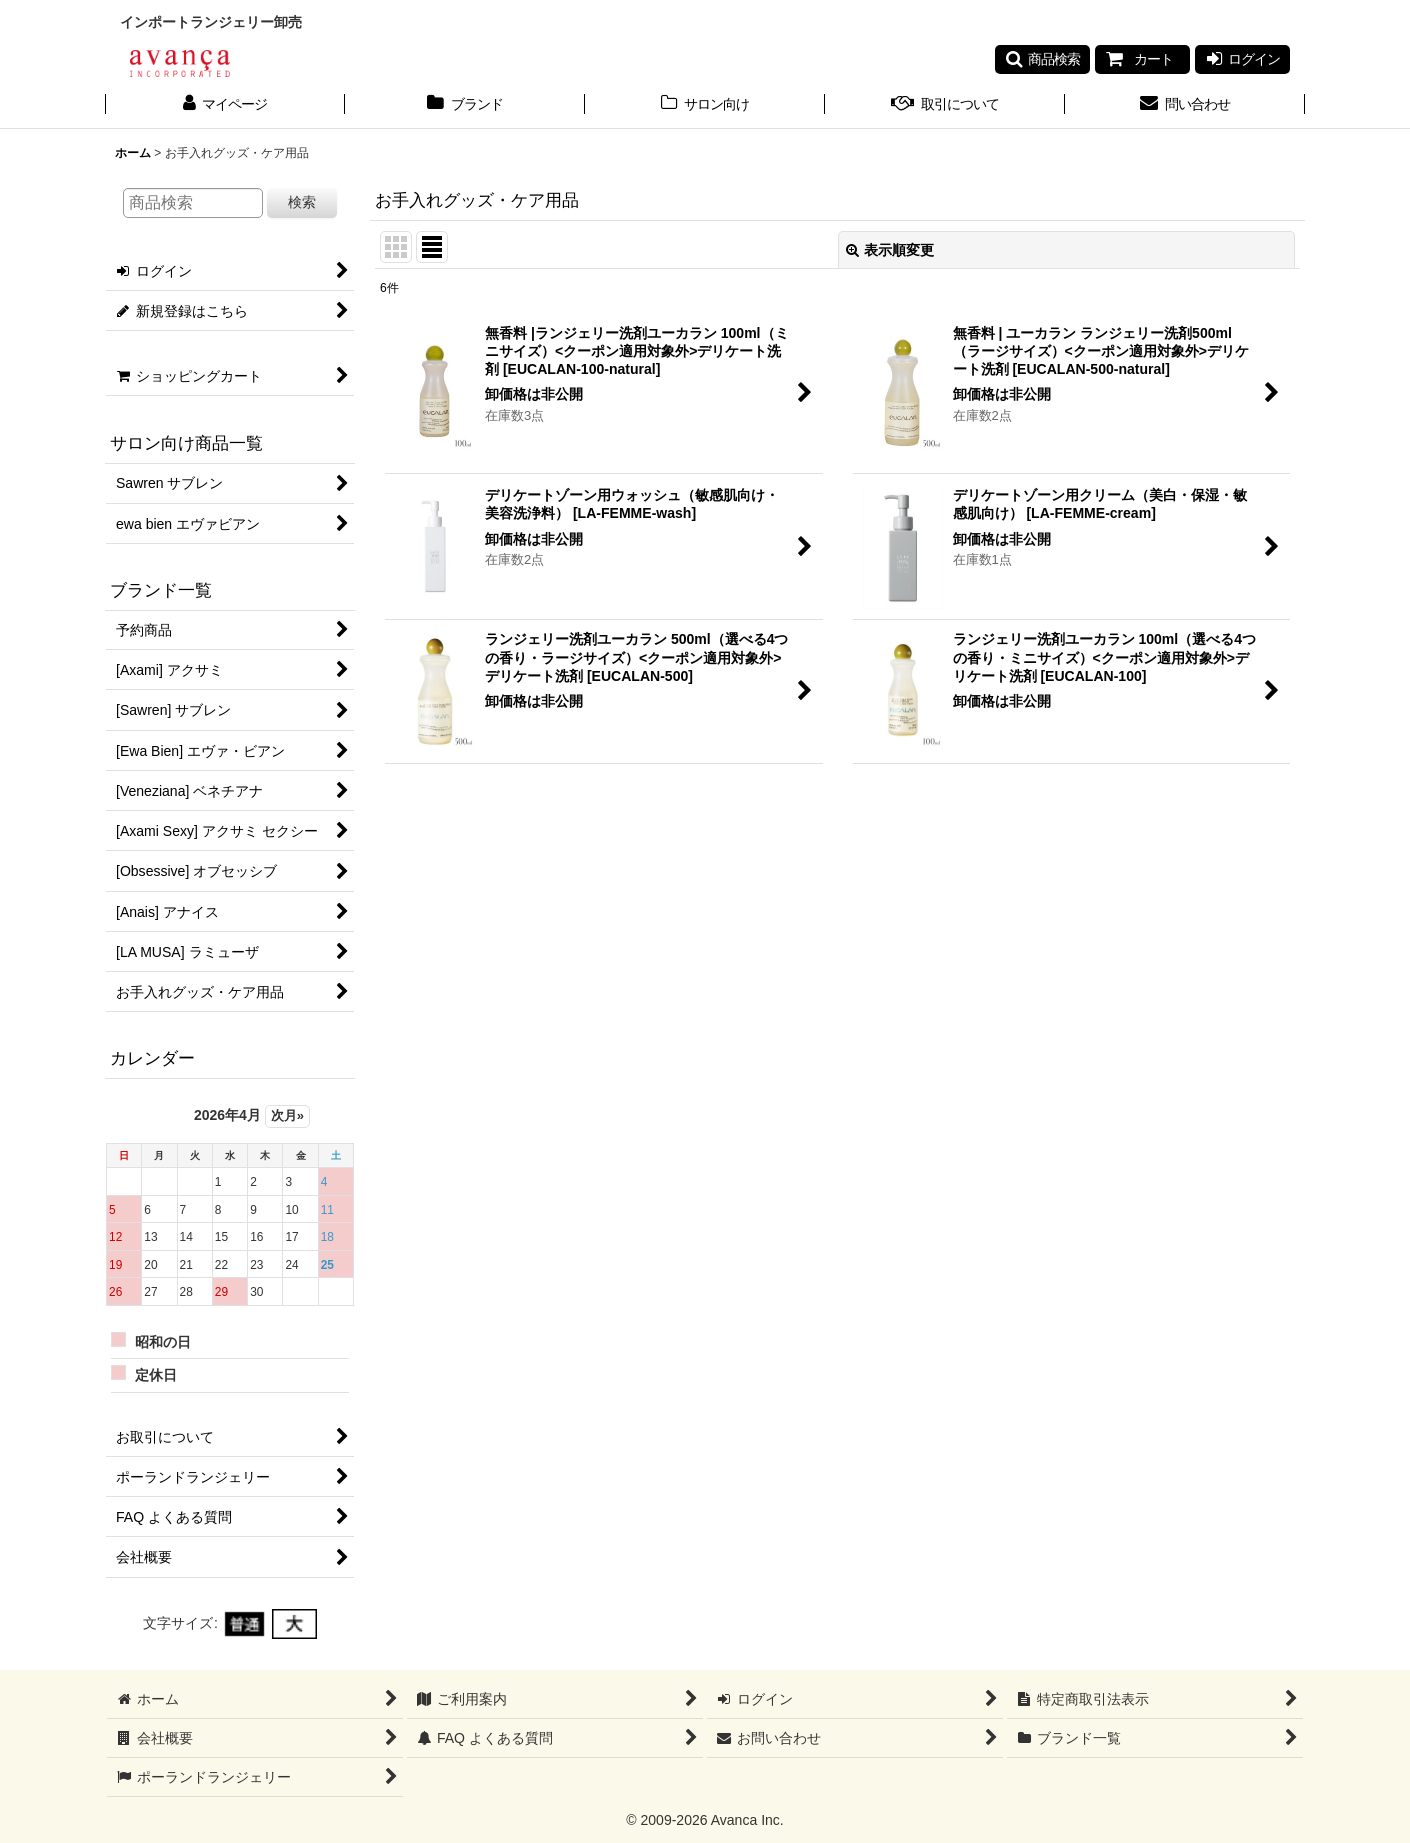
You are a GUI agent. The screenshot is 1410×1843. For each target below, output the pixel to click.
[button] (1042, 59)
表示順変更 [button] (890, 250)
